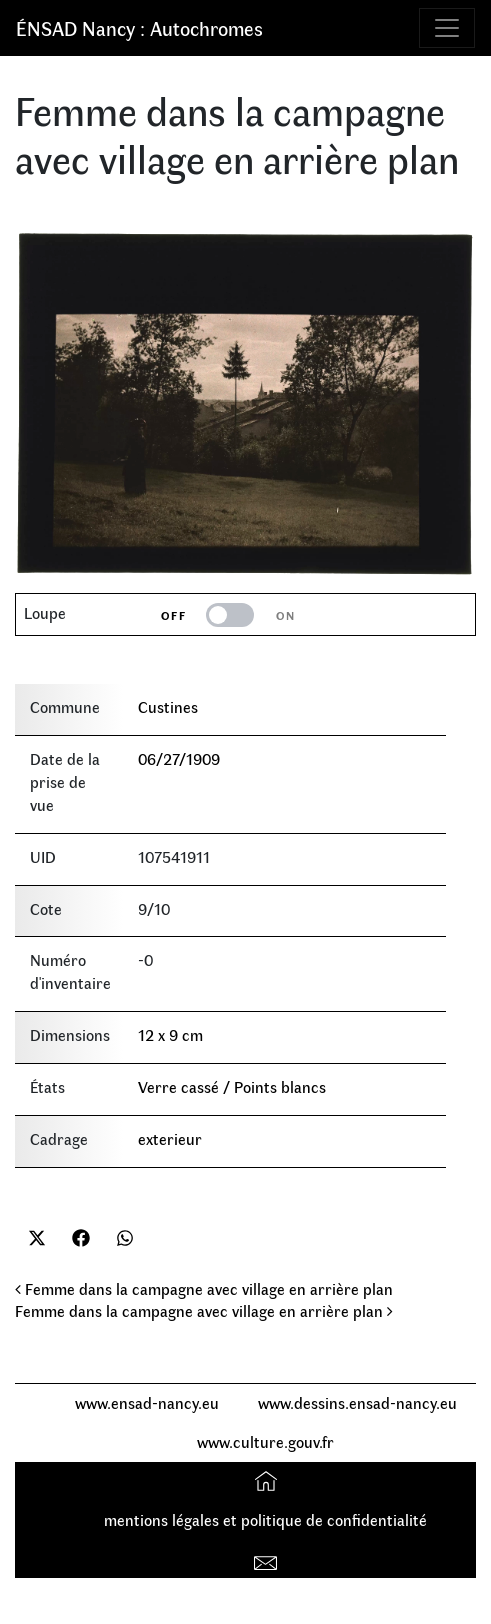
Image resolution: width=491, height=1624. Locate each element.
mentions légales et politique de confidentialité (265, 1519)
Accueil (268, 1480)
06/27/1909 (179, 758)
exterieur (170, 1138)
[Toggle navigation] (447, 28)
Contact (268, 1558)
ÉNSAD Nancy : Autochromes (139, 27)
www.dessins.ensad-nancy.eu (357, 1402)
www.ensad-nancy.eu (147, 1402)
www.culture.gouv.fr (265, 1441)
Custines (168, 706)
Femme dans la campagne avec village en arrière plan (204, 1288)
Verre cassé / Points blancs (232, 1086)
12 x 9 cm (170, 1034)
